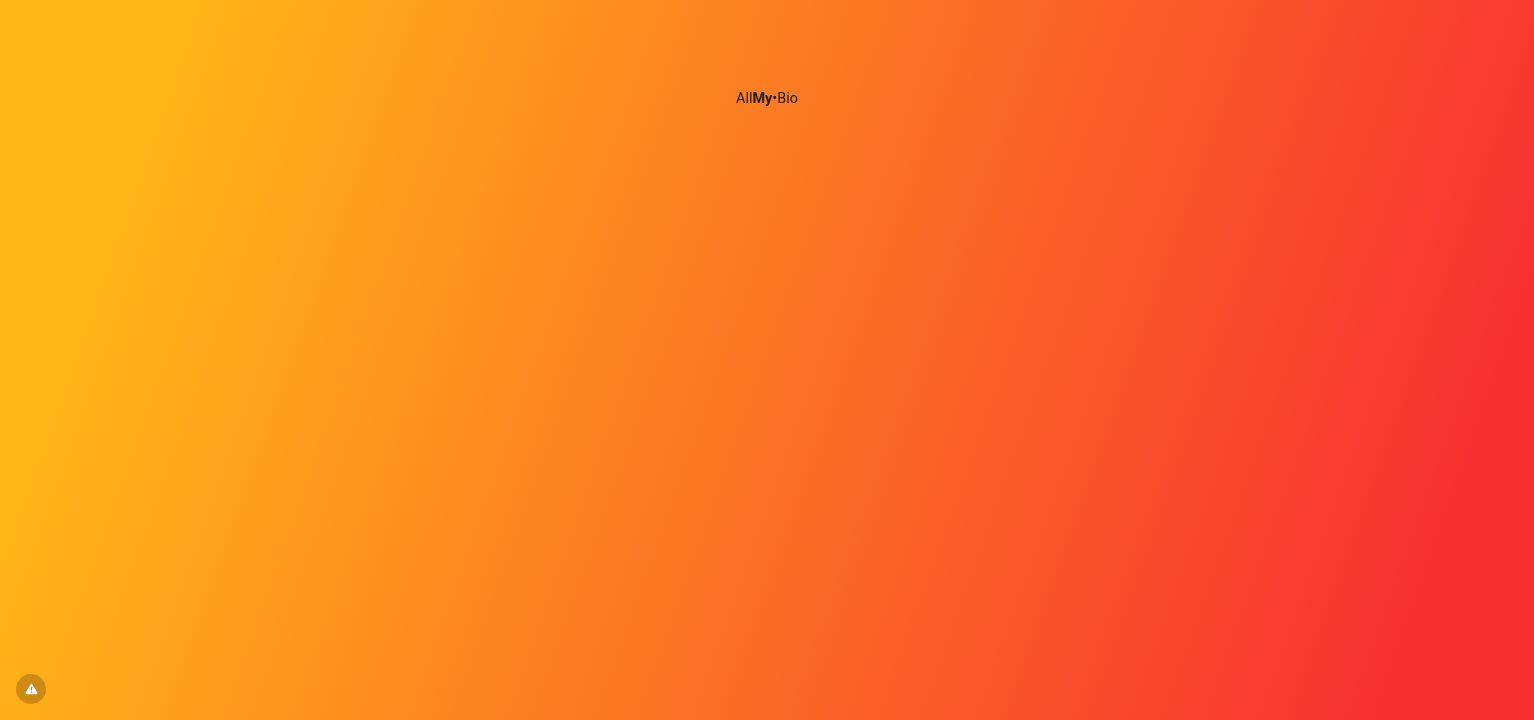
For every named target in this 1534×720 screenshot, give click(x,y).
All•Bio (767, 98)
